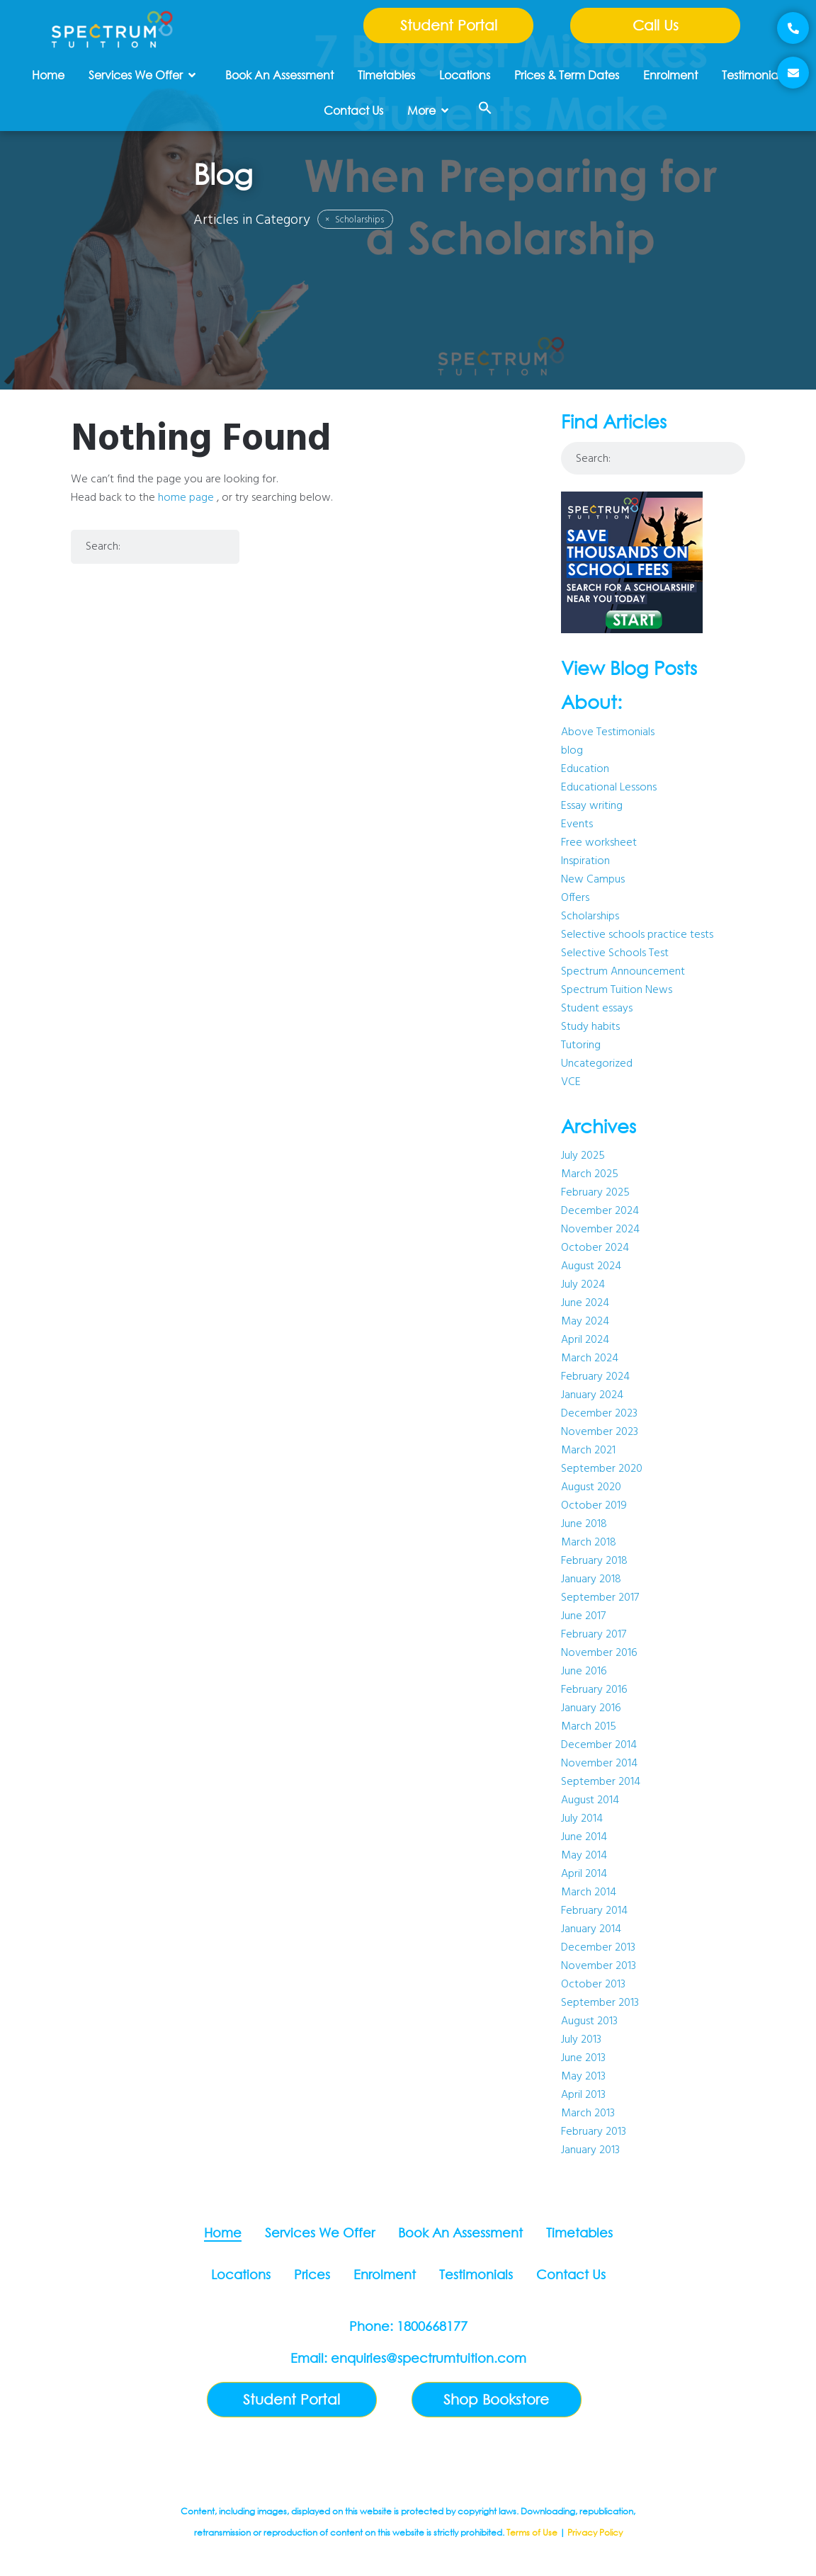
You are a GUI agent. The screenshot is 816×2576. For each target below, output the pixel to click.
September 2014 (600, 1782)
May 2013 (583, 2076)
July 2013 (581, 2040)
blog (572, 751)
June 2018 (584, 1524)
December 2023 (599, 1414)
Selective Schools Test (615, 953)
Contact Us (353, 110)
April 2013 (583, 2095)
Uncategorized (597, 1064)
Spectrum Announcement (623, 972)
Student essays (597, 1008)
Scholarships (354, 219)
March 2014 (588, 1892)
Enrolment (670, 74)
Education (585, 769)
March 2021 (588, 1450)
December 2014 (599, 1745)
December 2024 (600, 1211)
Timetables (386, 74)
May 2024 (585, 1321)
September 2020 (601, 1469)
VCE (571, 1082)
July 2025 (583, 1156)
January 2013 (590, 2150)
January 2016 (591, 1708)
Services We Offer (142, 74)
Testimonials (753, 74)
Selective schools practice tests (637, 935)
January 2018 (591, 1579)
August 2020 (591, 1487)
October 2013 (593, 1984)
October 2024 (595, 1248)
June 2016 (584, 1671)
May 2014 (584, 1855)
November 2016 (599, 1653)
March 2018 (588, 1542)
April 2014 (584, 1874)
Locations (464, 74)
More (427, 110)
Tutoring (581, 1045)
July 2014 (582, 1819)
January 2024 (592, 1395)
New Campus (593, 879)
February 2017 (593, 1634)
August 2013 (589, 2021)
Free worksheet (599, 843)
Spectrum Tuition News (616, 990)
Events (577, 824)
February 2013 (593, 2132)
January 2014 (591, 1929)
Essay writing (592, 806)
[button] (485, 107)
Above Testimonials (607, 732)
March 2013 (588, 2113)
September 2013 (600, 2003)
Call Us (656, 25)
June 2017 (583, 1616)
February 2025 (595, 1193)
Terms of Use (531, 2532)
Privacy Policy (595, 2532)
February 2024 (595, 1377)
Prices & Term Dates (566, 74)
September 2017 (600, 1598)
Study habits (590, 1027)
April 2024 (585, 1340)
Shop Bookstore (496, 2399)
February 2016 (594, 1690)
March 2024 (589, 1358)
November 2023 (599, 1432)
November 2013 (598, 1966)
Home (48, 74)
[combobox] (155, 547)
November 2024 (600, 1229)
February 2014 (594, 1911)
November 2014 (599, 1763)
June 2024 (585, 1303)
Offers (575, 898)
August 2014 (590, 1800)
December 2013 (598, 1948)
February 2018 (594, 1561)
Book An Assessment (279, 74)
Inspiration (585, 861)
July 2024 (583, 1285)
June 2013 (583, 2058)
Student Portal (448, 25)
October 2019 (594, 1506)
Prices (312, 2274)
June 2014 (584, 1837)
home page (186, 498)
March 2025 (589, 1174)
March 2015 (588, 1727)
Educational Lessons (609, 787)
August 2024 (591, 1266)
